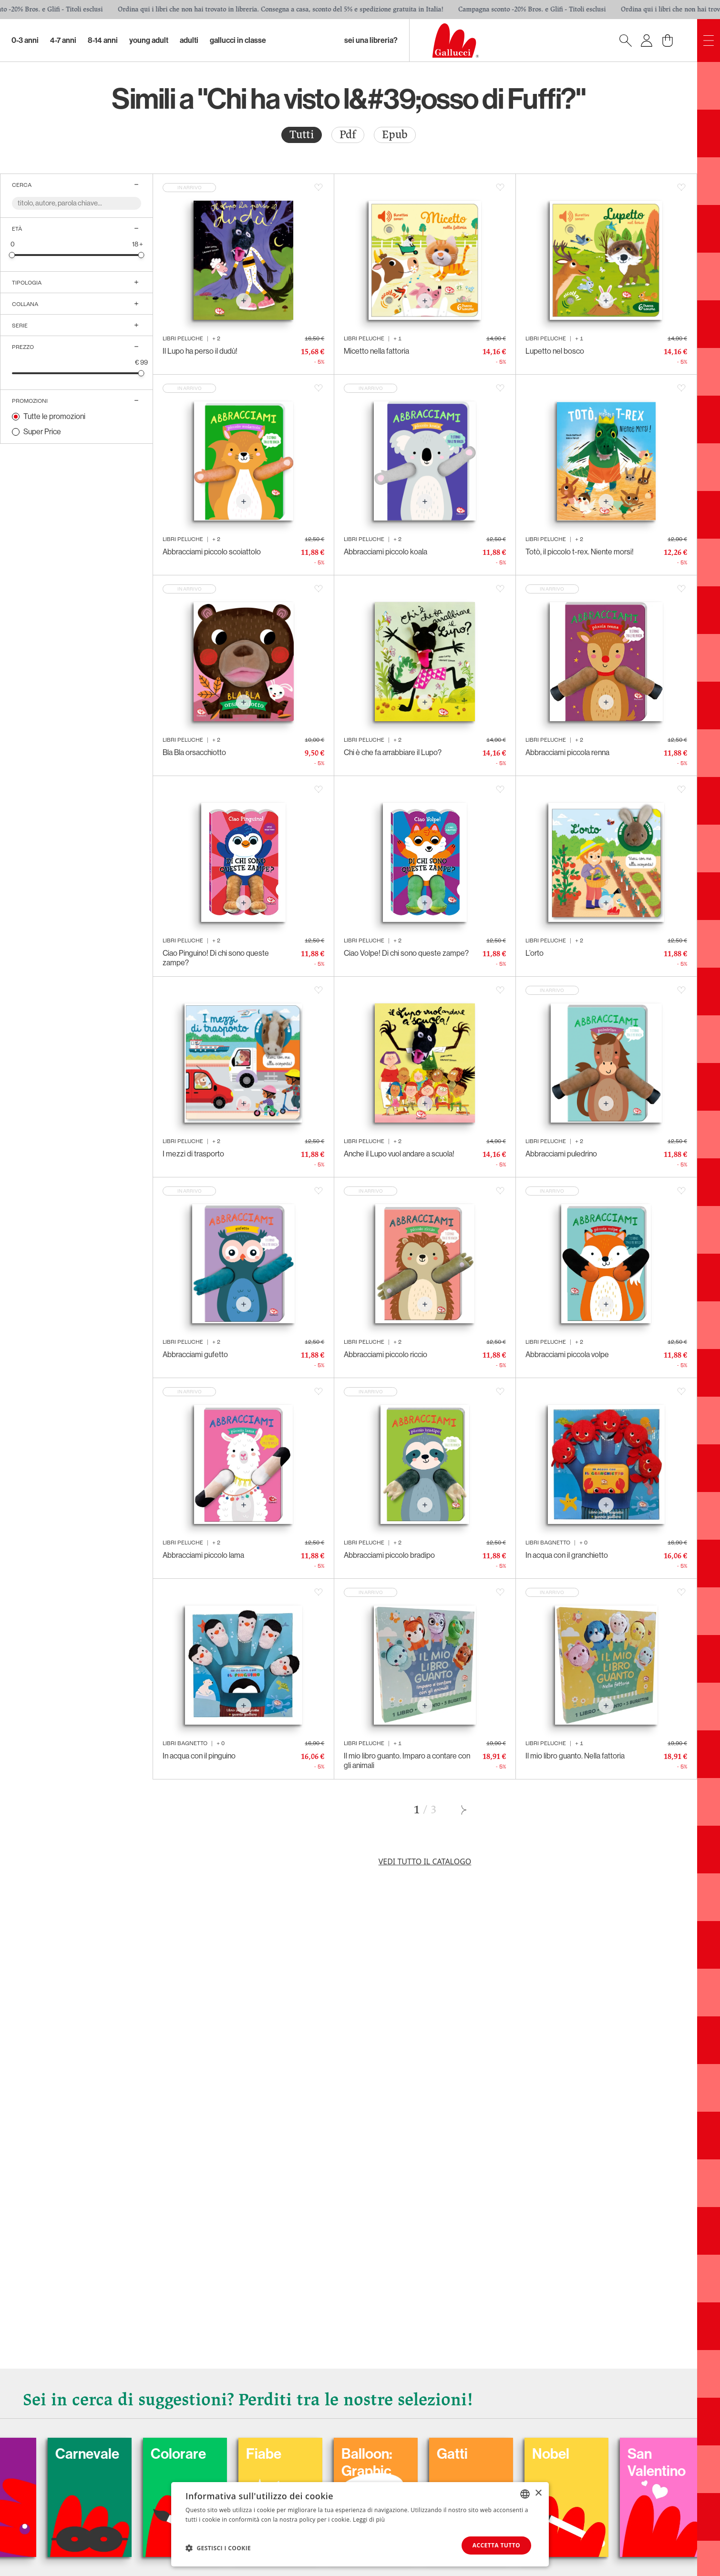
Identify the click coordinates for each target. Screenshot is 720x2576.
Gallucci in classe (238, 40)
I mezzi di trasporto (193, 1153)
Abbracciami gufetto (195, 1354)
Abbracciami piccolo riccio (385, 1354)
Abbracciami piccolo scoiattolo (212, 551)
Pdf (347, 135)
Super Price (42, 431)
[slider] (12, 255)
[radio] (301, 135)
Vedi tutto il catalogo (425, 1861)
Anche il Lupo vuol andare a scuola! (399, 1153)
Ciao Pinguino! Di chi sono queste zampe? (216, 958)
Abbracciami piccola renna (567, 752)
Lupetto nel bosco (554, 351)
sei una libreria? (371, 40)
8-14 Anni (103, 40)
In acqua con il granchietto (566, 1555)
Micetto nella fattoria (376, 351)
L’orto (534, 953)
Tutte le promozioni (54, 416)
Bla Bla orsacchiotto (194, 752)
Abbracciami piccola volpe (567, 1354)
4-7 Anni (63, 40)
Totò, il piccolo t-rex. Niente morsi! (579, 551)
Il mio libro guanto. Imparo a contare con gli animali (407, 1760)
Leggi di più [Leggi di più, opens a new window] (369, 2519)
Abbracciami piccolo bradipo (389, 1555)
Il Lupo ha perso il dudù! (200, 351)
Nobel (596, 2454)
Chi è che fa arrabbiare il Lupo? (393, 752)
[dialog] (360, 2524)
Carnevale (133, 2454)
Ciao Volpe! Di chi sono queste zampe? (406, 953)
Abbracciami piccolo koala (385, 551)
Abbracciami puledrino (561, 1153)
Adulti (189, 40)
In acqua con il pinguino (199, 1755)
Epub (395, 135)
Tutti (301, 135)
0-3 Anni (25, 40)
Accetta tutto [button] (496, 2545)
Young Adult (148, 40)
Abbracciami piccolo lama (203, 1555)
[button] (218, 2548)
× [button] (538, 2493)
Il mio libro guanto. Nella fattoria (575, 1755)
